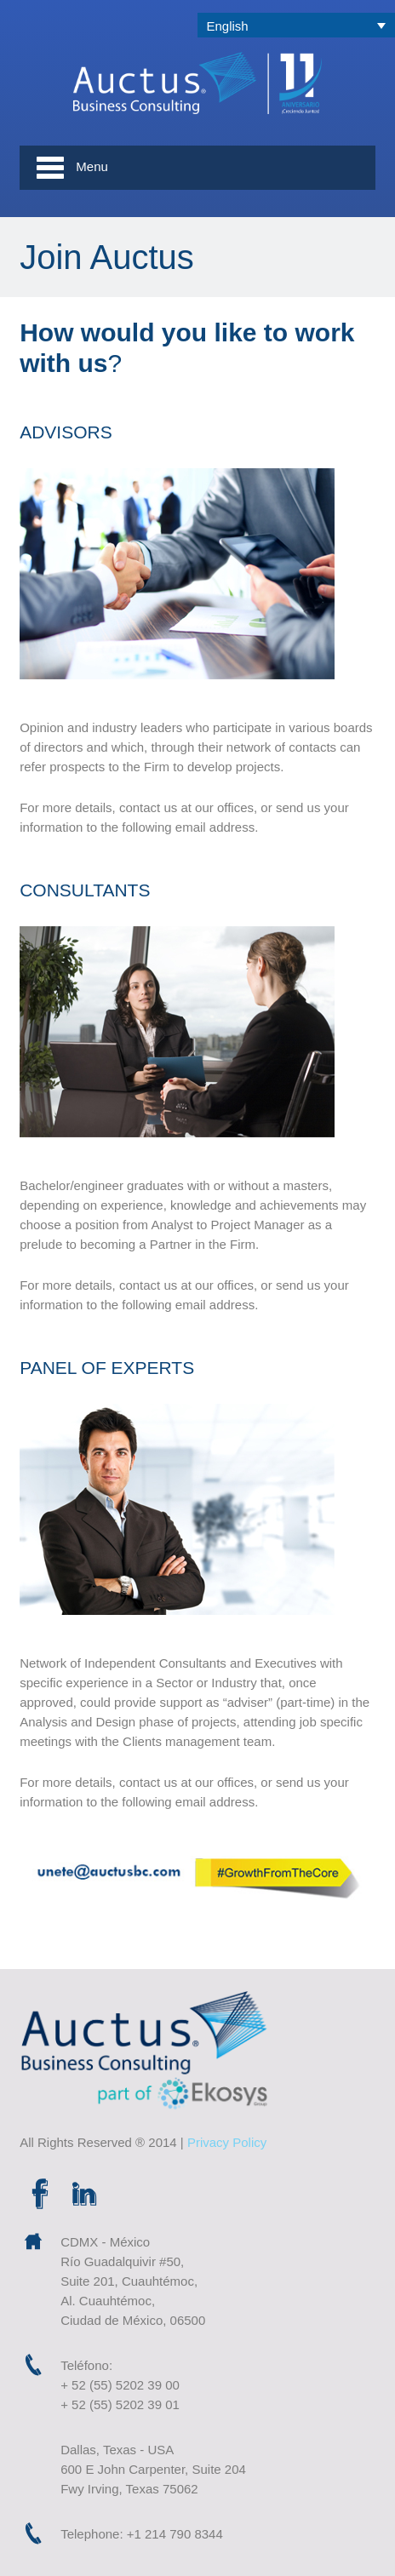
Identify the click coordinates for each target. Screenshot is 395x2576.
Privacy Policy (226, 2142)
